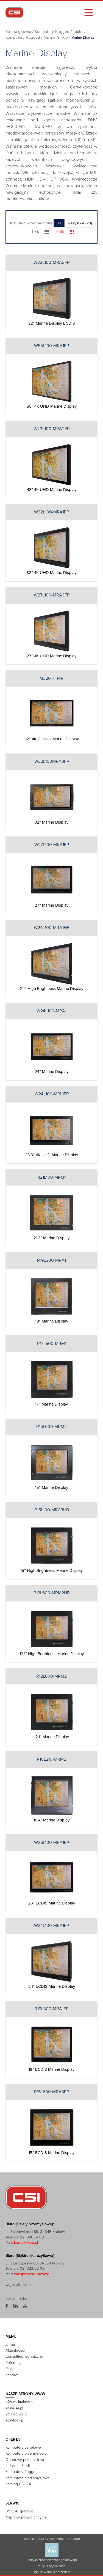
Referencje (14, 2362)
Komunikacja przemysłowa (27, 2478)
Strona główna (18, 31)
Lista (40, 232)
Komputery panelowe (23, 2447)
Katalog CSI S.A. (18, 2484)
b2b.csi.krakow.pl (19, 2402)
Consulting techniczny (24, 2356)
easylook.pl (14, 2420)
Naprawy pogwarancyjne (26, 2517)
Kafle (65, 232)
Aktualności (15, 2350)
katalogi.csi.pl (16, 2414)
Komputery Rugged (52, 31)
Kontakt (11, 2375)
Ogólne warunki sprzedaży (51, 2572)
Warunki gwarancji (20, 2511)
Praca (10, 2368)
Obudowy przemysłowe (25, 2459)
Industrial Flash (17, 2465)
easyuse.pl (14, 2408)
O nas (10, 2344)
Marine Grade (56, 37)
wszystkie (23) (80, 223)
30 (59, 223)
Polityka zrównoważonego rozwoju (51, 2560)
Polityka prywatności (51, 2566)
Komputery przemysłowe (26, 2453)
